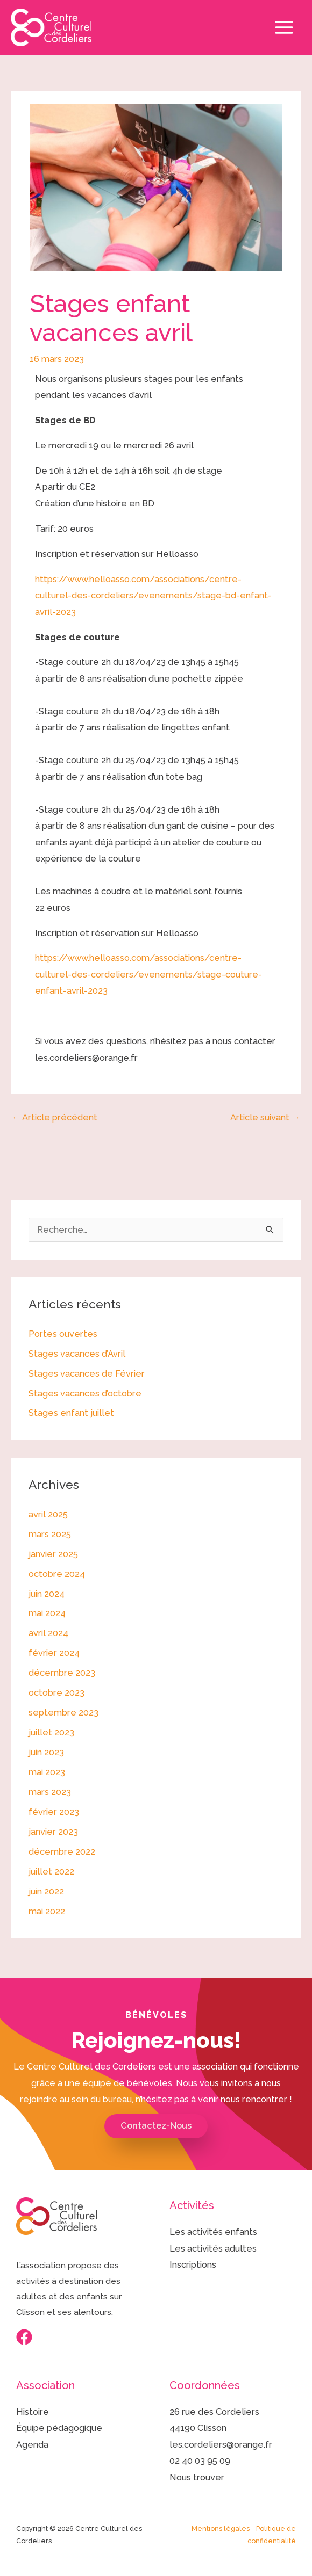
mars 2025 (50, 1534)
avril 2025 (48, 1514)
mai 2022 (47, 1911)
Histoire (32, 2412)
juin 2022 (46, 1891)
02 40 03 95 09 (199, 2461)
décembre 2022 (62, 1852)
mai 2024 (47, 1613)
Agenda (32, 2445)
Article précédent (54, 1117)
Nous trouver (196, 2477)
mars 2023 (50, 1792)
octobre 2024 (57, 1574)
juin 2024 (47, 1594)
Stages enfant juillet (71, 1413)
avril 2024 (48, 1633)
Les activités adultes (213, 2249)
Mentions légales (221, 2528)
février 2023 (54, 1812)
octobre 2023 (56, 1693)
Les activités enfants (213, 2232)
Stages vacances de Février (87, 1374)
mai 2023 (47, 1772)
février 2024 (54, 1653)
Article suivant (265, 1117)
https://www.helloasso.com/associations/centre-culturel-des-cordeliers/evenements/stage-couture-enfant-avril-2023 (148, 974)
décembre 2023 (62, 1673)
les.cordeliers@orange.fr (220, 2445)
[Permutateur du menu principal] (283, 27)
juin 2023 (46, 1752)
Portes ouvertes (63, 1334)
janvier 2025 (53, 1554)
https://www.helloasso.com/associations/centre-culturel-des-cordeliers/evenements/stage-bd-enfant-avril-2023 (153, 595)
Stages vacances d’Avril (77, 1354)
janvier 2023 (53, 1832)
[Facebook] (24, 2337)
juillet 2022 (51, 1871)
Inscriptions (192, 2265)
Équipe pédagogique (59, 2428)
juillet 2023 (51, 1732)
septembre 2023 (63, 1712)
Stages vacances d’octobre (85, 1393)
